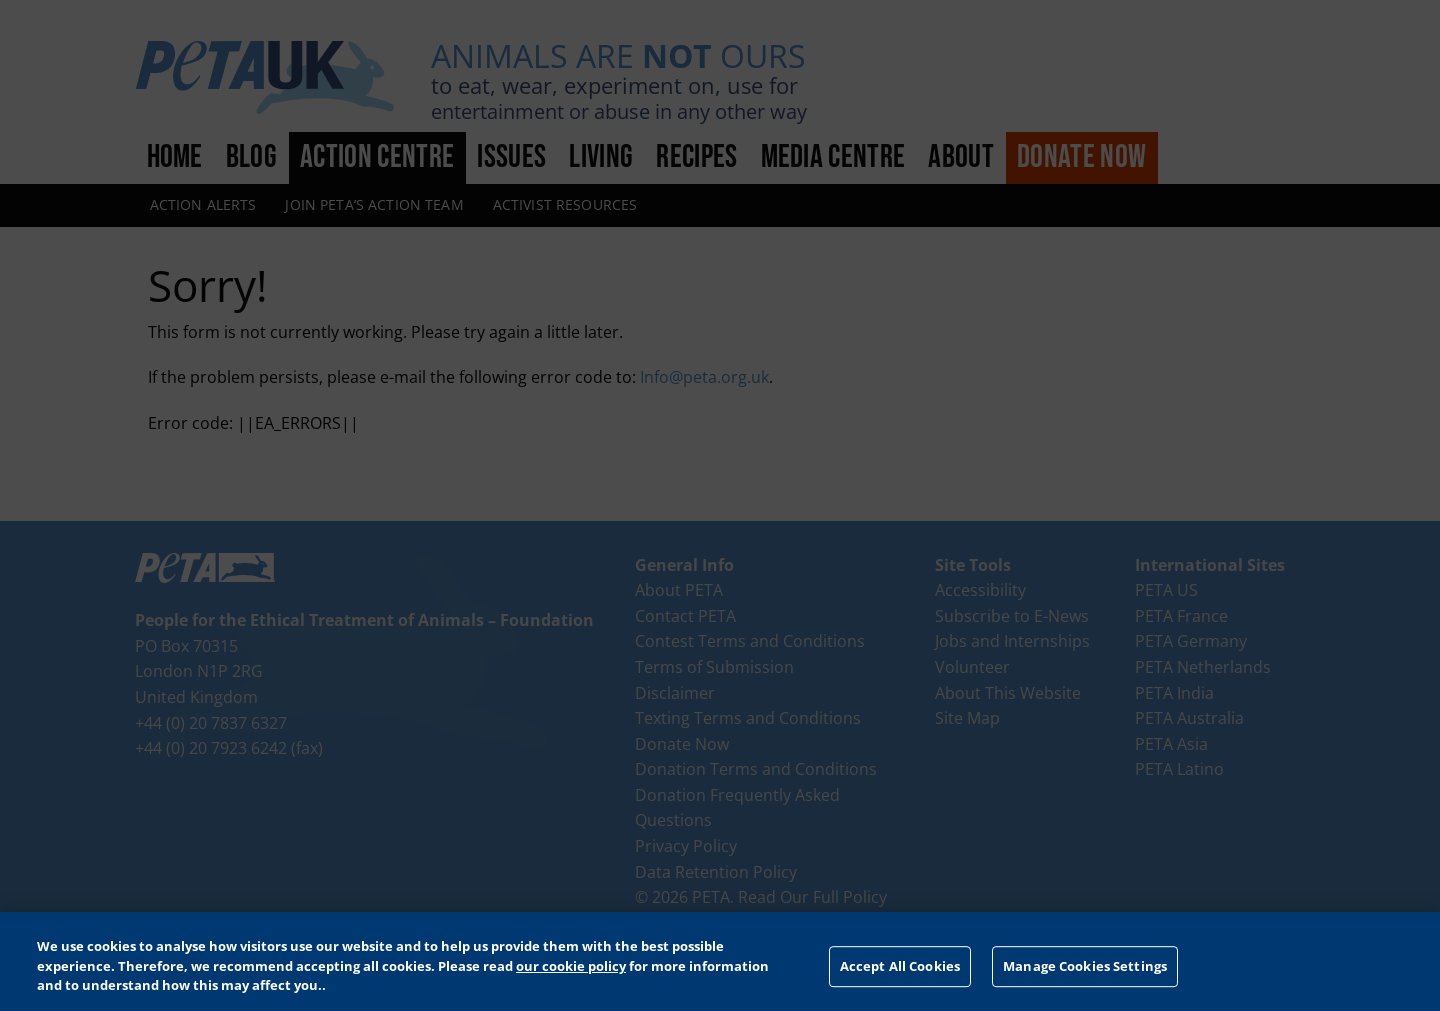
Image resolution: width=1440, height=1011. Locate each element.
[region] (720, 961)
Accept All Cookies (900, 966)
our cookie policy (571, 966)
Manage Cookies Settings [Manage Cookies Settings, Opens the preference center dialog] (1085, 966)
